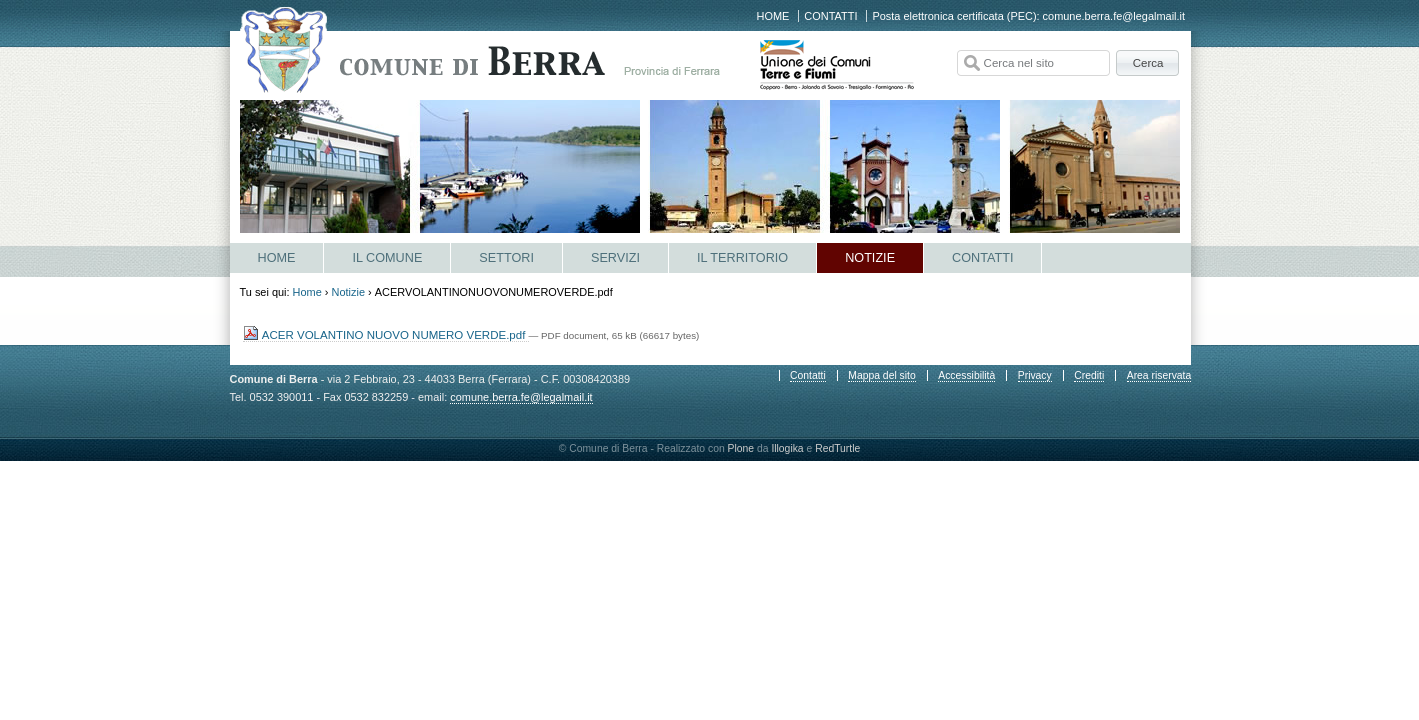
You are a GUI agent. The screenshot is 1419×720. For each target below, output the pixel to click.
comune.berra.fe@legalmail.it (521, 397)
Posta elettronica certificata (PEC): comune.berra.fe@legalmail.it (1028, 16)
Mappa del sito (881, 375)
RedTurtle (837, 448)
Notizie (870, 258)
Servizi (615, 258)
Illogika (787, 448)
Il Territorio (742, 258)
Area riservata (1159, 375)
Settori (506, 258)
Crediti (1089, 375)
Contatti (830, 16)
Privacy (1035, 375)
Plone (741, 448)
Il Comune (387, 258)
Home (773, 16)
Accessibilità (966, 375)
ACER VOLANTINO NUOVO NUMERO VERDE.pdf (385, 335)
